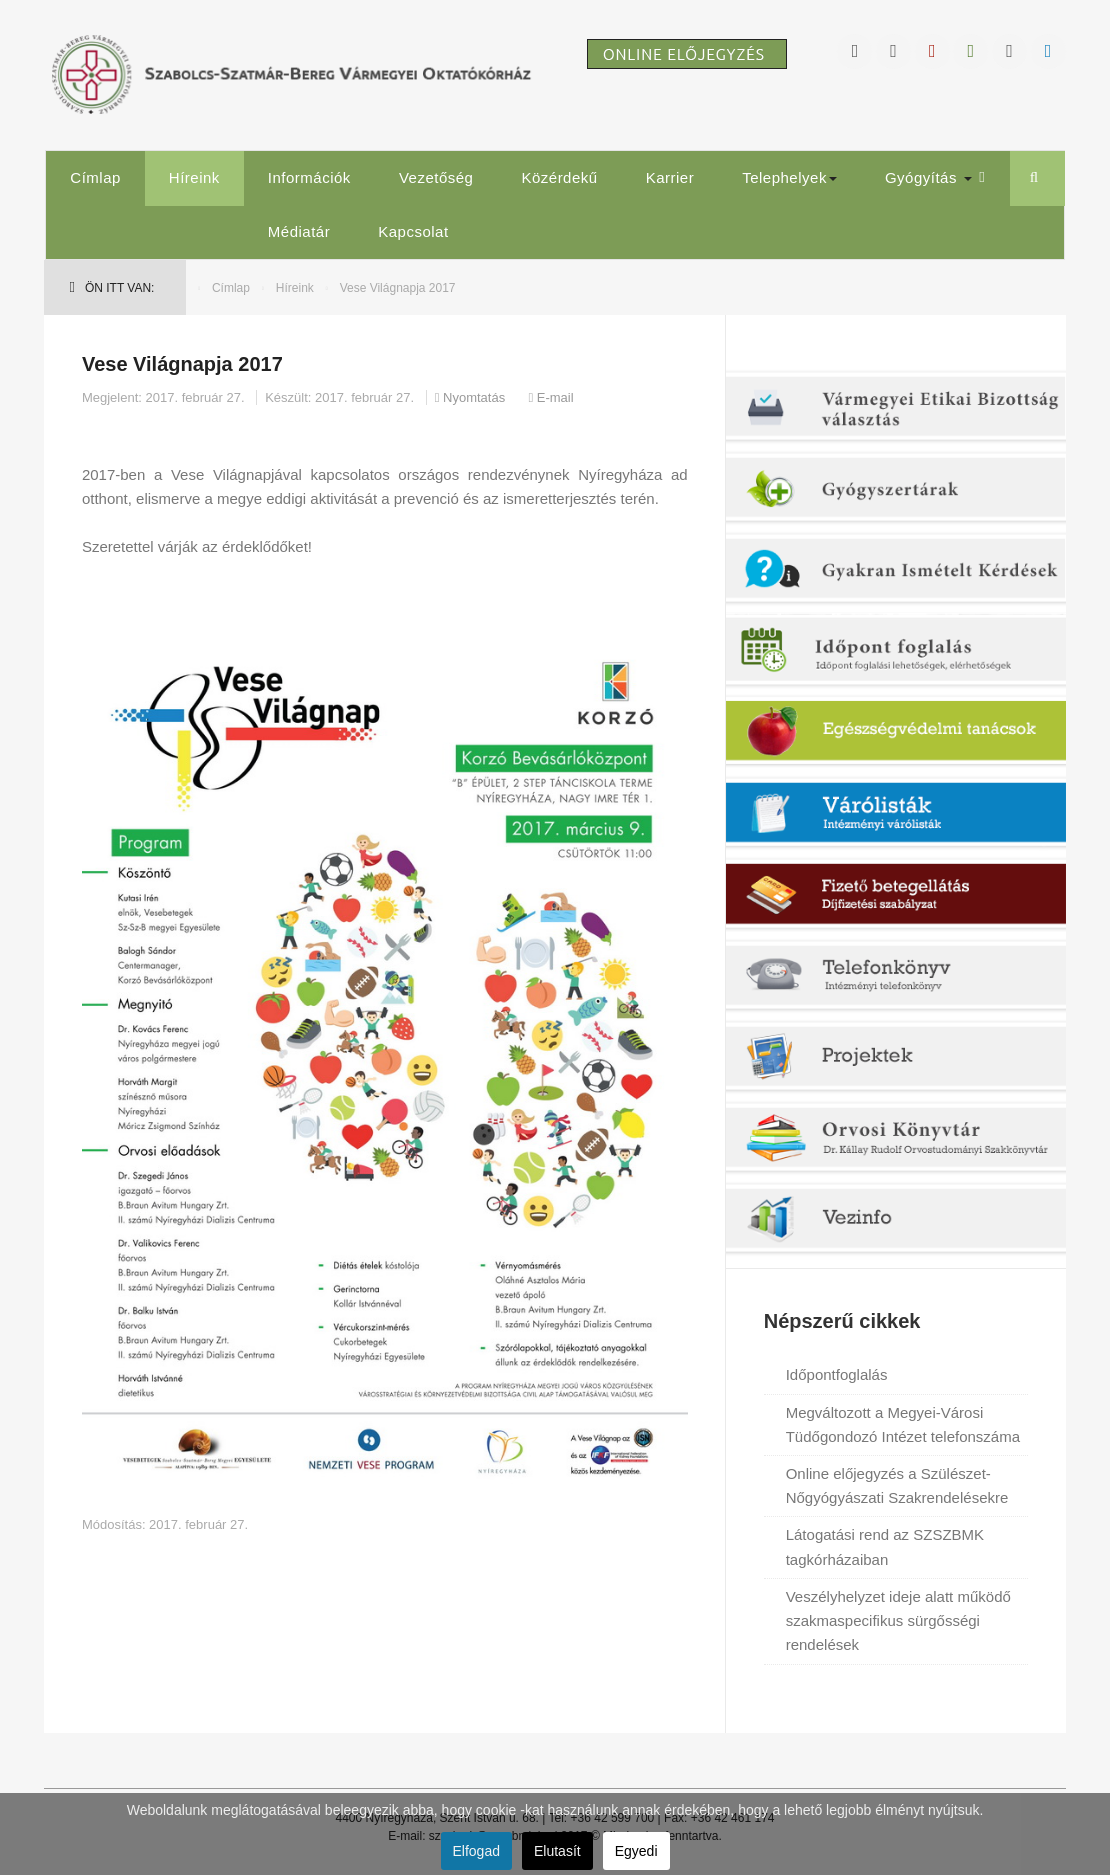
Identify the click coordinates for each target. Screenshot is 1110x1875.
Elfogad (476, 1851)
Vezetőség (436, 177)
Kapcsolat (413, 231)
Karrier (670, 177)
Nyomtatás (472, 397)
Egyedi (636, 1851)
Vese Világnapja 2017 (182, 364)
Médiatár (299, 231)
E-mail (550, 397)
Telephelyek (789, 177)
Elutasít (557, 1851)
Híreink (194, 177)
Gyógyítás (928, 177)
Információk (309, 177)
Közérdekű (559, 177)
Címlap (95, 177)
